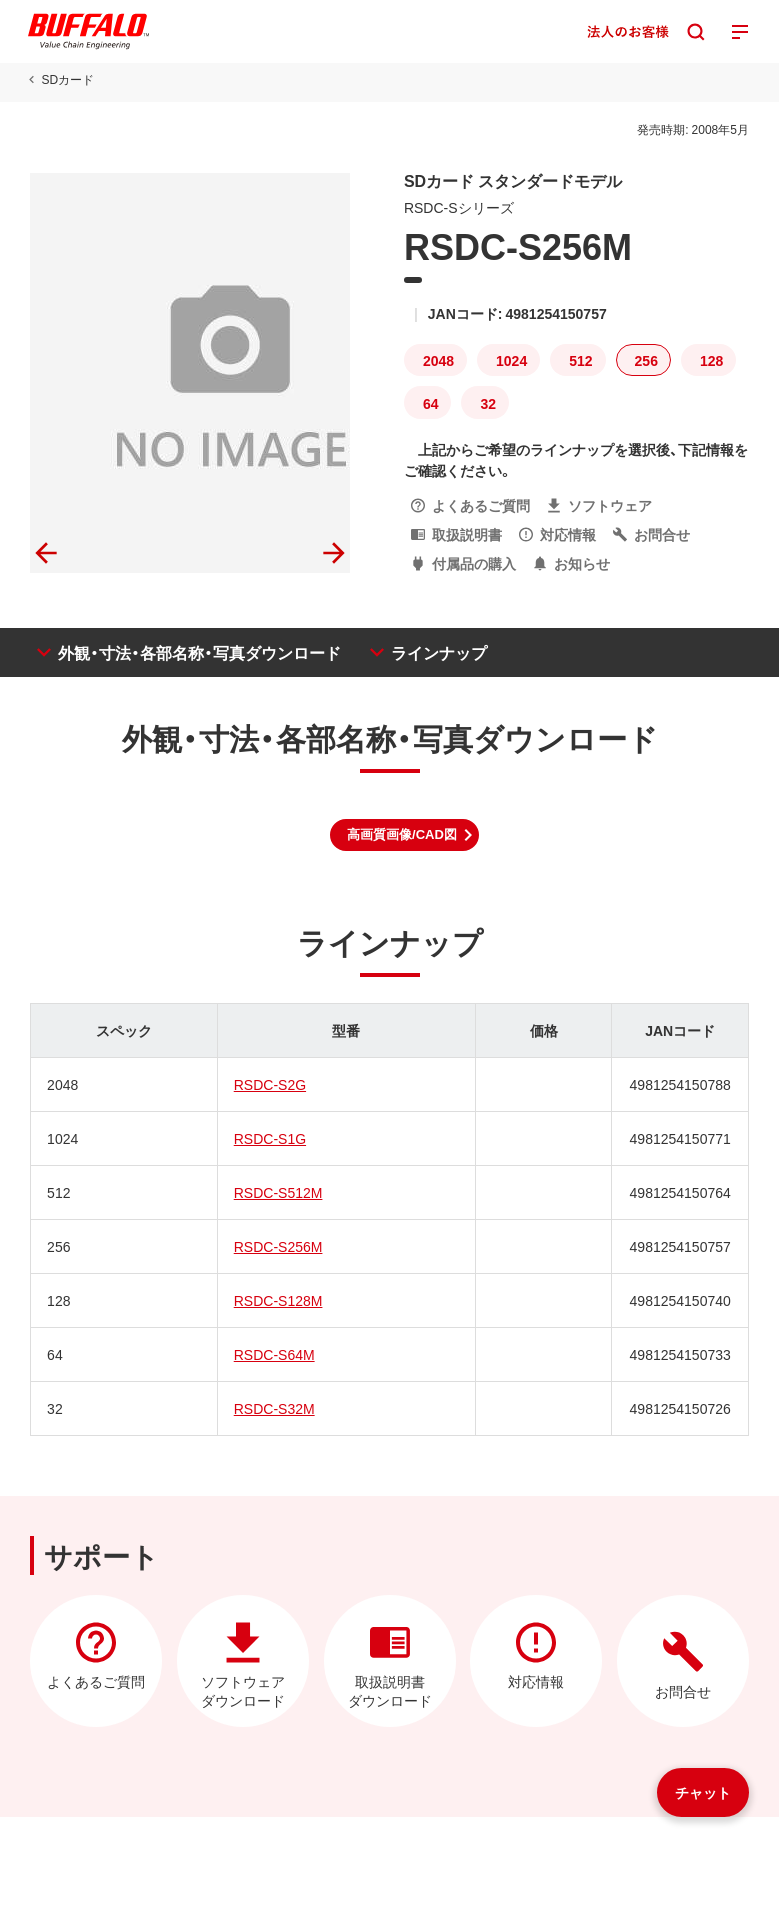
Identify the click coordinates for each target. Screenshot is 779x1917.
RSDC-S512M (278, 1192)
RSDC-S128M (278, 1300)
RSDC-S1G (270, 1138)
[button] (404, 835)
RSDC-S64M (274, 1354)
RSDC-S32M (274, 1408)
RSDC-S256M (278, 1246)
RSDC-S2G (270, 1084)
